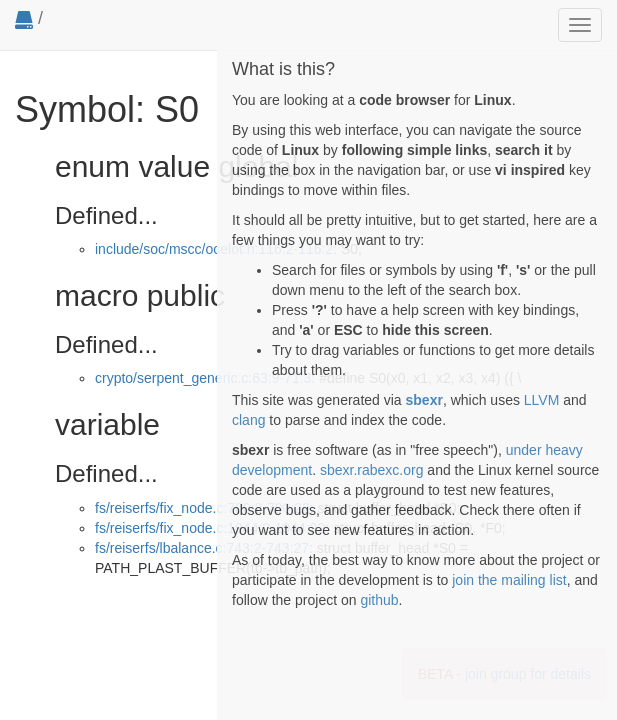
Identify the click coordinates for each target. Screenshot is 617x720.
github (379, 600)
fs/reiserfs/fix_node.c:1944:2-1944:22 (210, 528)
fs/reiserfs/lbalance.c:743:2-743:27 (202, 548)
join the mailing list (509, 580)
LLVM (542, 400)
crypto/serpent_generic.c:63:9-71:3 (203, 378)
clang (248, 420)
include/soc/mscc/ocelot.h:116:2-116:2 (214, 249)
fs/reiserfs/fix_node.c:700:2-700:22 (202, 508)
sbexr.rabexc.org (372, 470)
